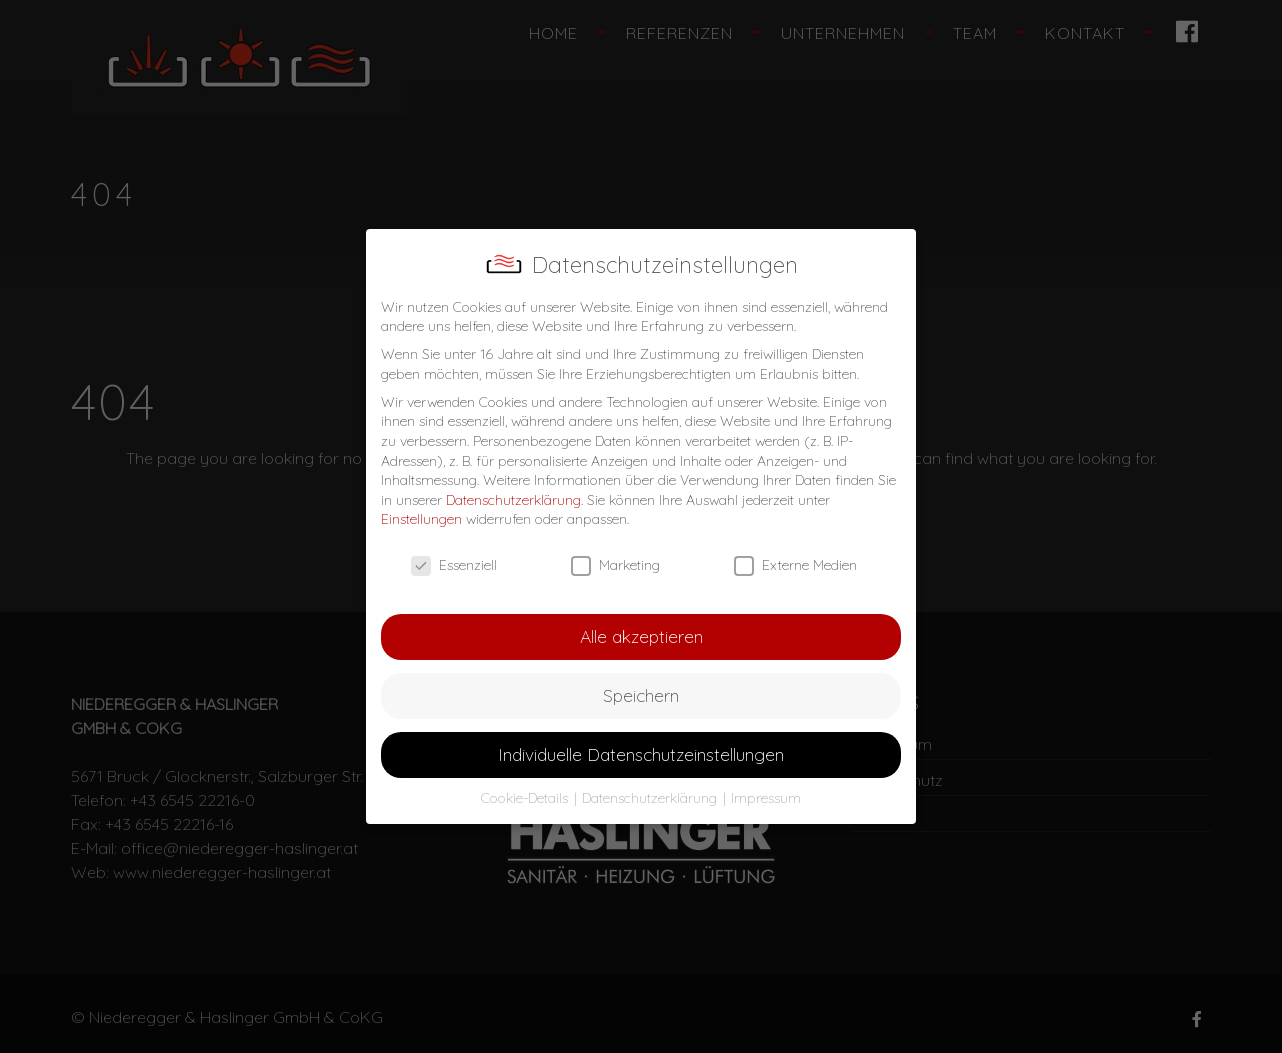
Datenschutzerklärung (513, 500)
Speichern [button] (641, 695)
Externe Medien (795, 565)
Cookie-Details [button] (526, 798)
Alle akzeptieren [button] (641, 636)
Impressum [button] (766, 798)
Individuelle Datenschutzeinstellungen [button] (641, 754)
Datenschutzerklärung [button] (651, 798)
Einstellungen (421, 519)
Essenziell (454, 565)
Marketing (615, 565)
